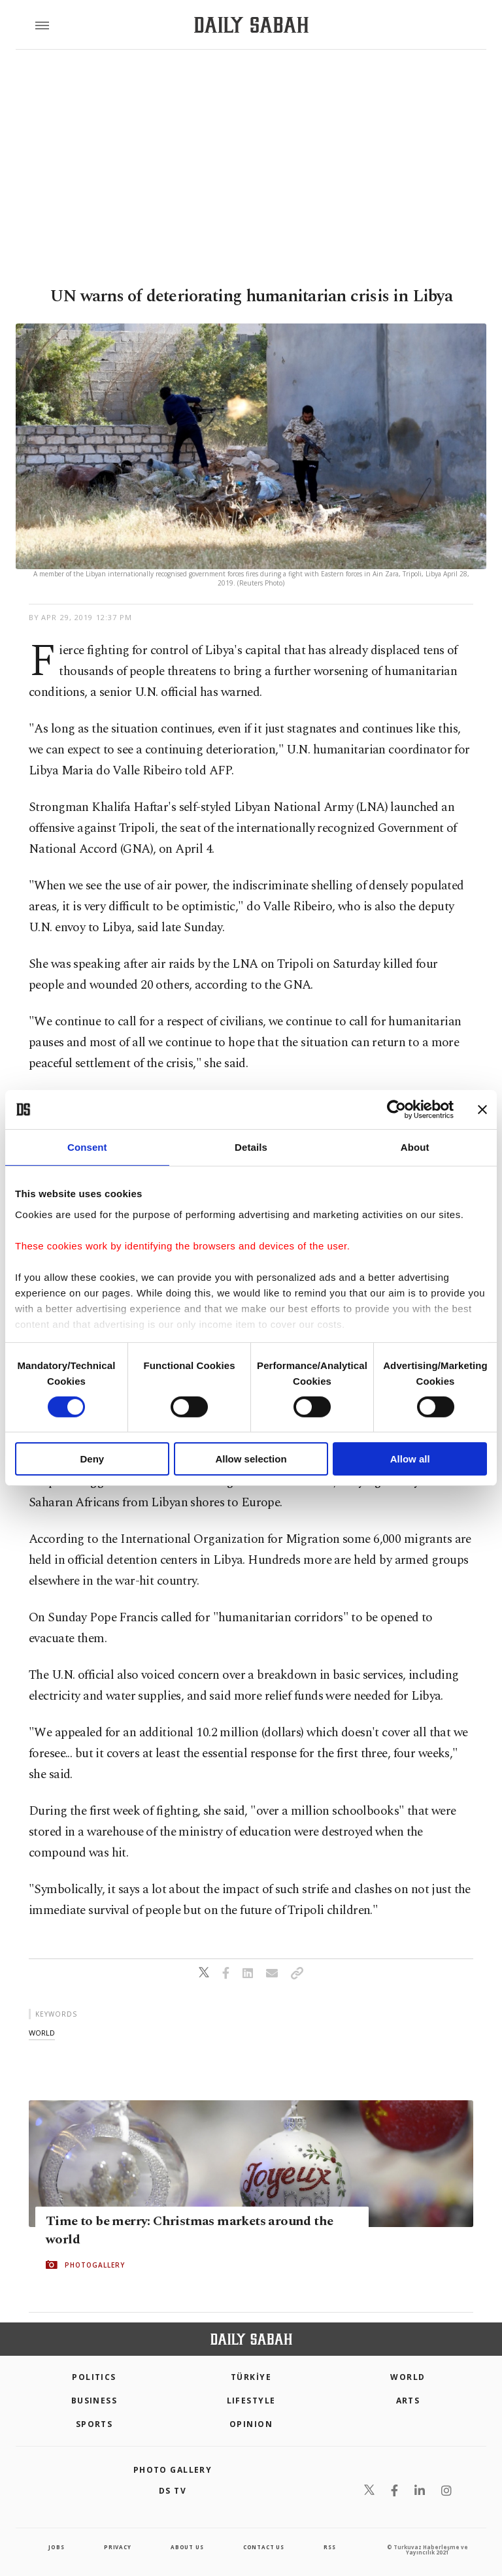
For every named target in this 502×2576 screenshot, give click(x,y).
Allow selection (250, 1458)
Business (94, 2400)
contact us (263, 2547)
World (407, 2377)
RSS (329, 2547)
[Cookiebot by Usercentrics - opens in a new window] (396, 1109)
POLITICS (94, 2377)
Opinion (251, 2424)
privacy (117, 2547)
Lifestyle (251, 2400)
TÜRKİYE (251, 2377)
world (42, 2033)
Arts (408, 2400)
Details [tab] (251, 1147)
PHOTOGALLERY (95, 2265)
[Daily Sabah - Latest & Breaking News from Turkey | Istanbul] (251, 25)
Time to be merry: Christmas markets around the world (189, 2230)
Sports (94, 2424)
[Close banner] (482, 1109)
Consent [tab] (87, 1147)
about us (187, 2547)
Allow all (410, 1458)
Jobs (56, 2547)
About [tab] (415, 1147)
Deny (92, 1458)
